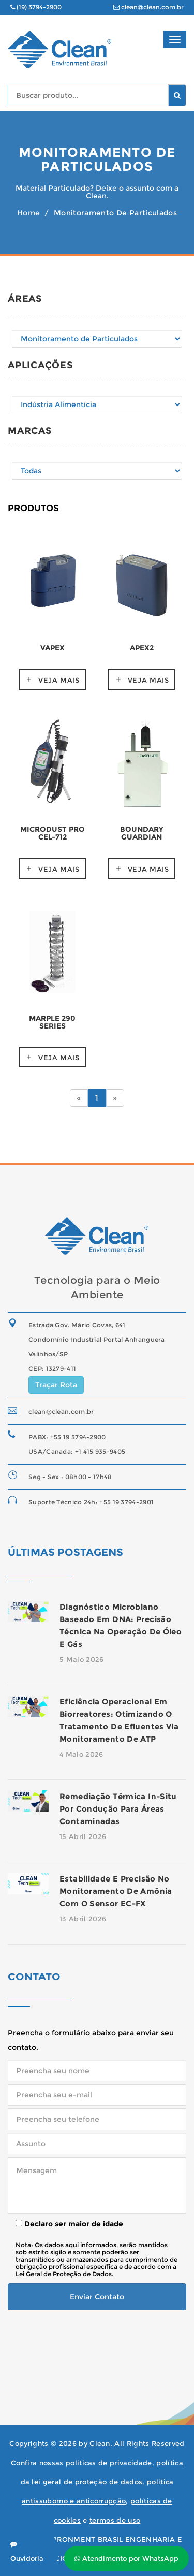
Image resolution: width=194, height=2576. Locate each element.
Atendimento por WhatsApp (126, 2558)
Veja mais (59, 680)
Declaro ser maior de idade (69, 2223)
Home (28, 213)
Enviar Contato (97, 2297)
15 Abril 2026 (82, 1836)
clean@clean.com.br (148, 7)
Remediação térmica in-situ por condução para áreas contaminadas (118, 1808)
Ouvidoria (26, 2552)
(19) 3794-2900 (36, 7)
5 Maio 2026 (81, 1659)
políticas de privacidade (109, 2462)
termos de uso (114, 2520)
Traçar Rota (56, 1385)
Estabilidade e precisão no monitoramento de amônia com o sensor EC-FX (115, 1891)
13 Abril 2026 (82, 1919)
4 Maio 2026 (81, 1754)
